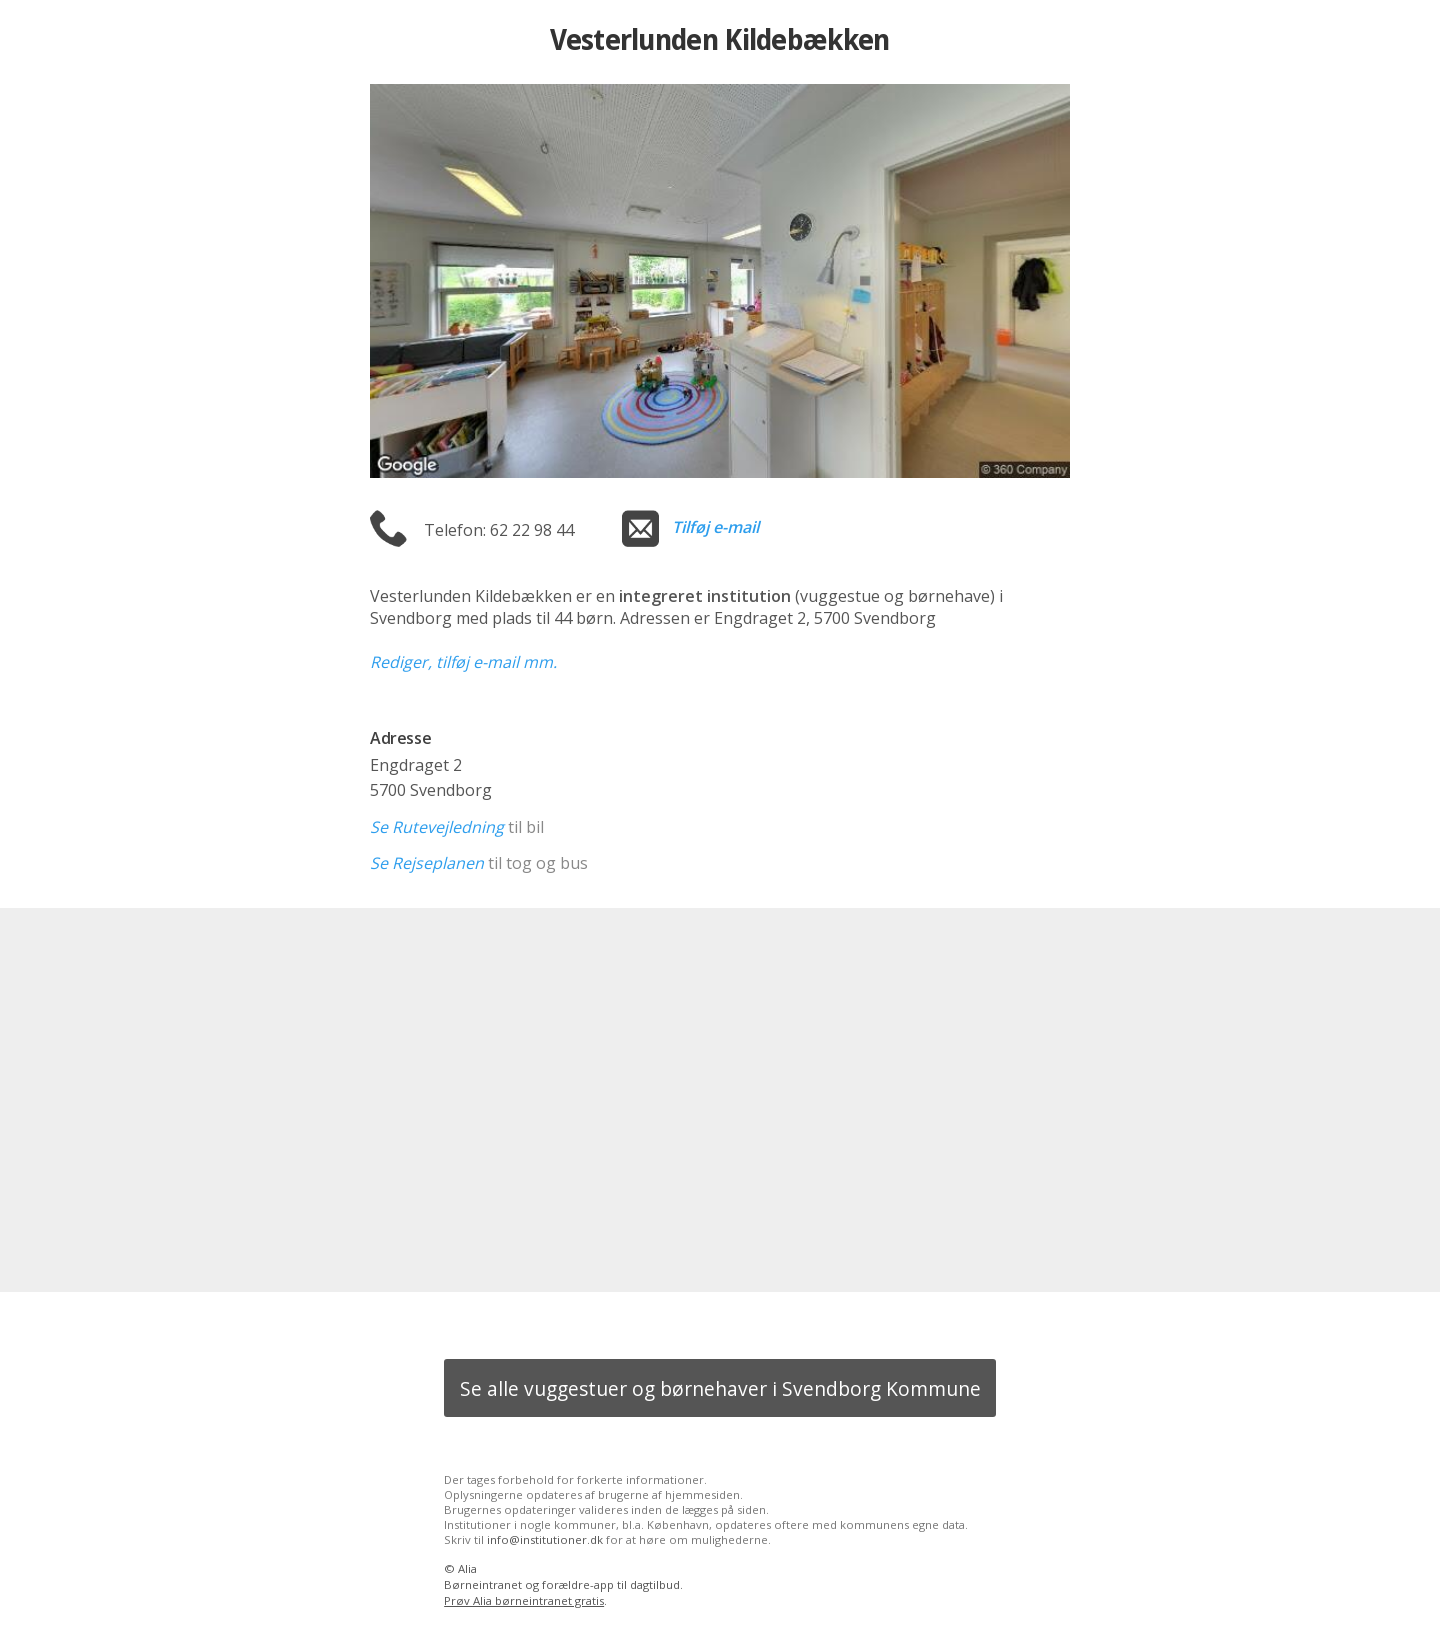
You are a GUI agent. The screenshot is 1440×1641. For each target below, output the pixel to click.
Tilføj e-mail (715, 527)
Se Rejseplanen (427, 863)
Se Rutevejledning (437, 827)
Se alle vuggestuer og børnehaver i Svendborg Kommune (720, 1388)
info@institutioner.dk (545, 1539)
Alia (467, 1568)
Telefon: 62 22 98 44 (499, 530)
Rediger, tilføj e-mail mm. (463, 662)
